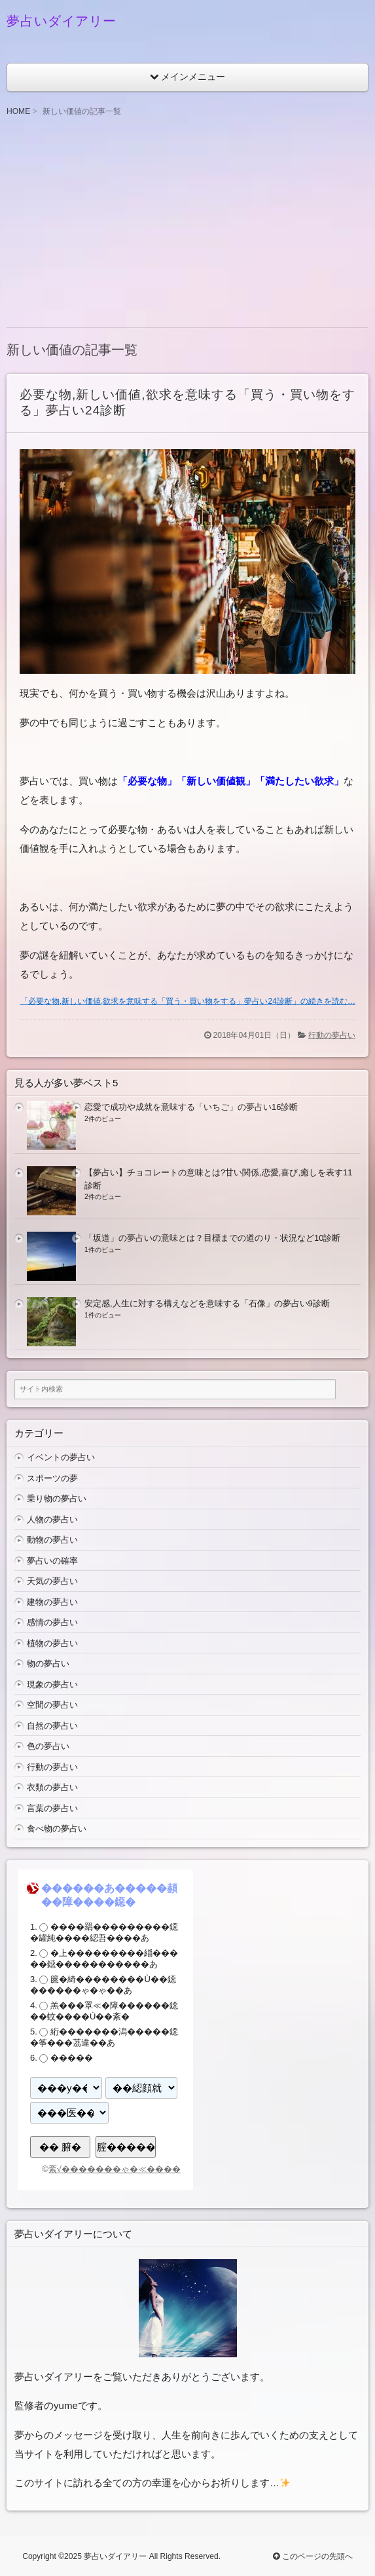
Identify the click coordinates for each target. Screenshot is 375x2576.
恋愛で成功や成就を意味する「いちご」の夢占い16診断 (191, 1107)
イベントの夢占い (61, 1457)
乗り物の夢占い (56, 1498)
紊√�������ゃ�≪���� (114, 2169)
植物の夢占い (52, 1643)
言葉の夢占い (52, 1808)
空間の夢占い (52, 1705)
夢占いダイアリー (61, 21)
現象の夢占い (52, 1684)
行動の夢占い (331, 1035)
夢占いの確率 (52, 1561)
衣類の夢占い (52, 1787)
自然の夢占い (52, 1726)
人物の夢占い (52, 1519)
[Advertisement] (187, 222)
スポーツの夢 (52, 1478)
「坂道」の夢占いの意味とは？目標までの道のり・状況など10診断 (212, 1238)
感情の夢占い (52, 1622)
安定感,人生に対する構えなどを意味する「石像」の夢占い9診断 (207, 1303)
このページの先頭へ (312, 2556)
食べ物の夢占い (56, 1828)
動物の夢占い (52, 1540)
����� (71, 2058)
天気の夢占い (52, 1581)
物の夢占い (48, 1663)
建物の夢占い (52, 1602)
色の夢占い (48, 1746)
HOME (18, 111)
